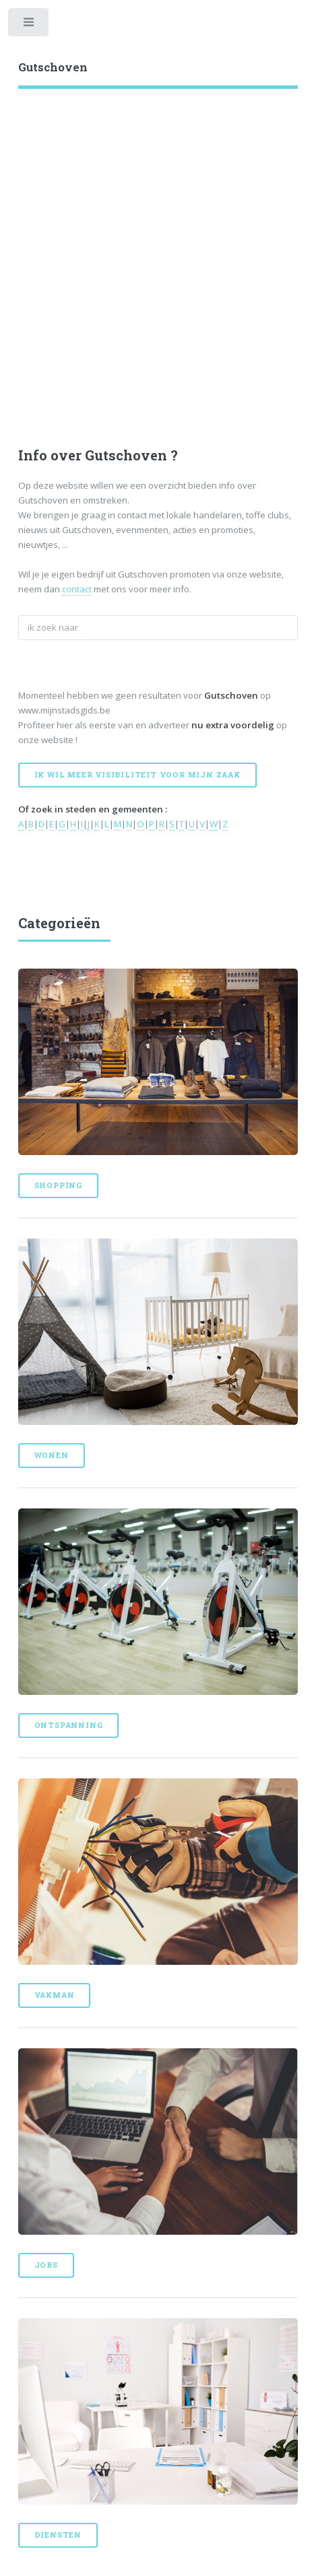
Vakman (54, 1995)
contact (77, 589)
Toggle (29, 25)
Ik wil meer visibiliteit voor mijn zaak (137, 774)
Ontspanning (68, 1725)
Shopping (58, 1185)
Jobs (46, 2265)
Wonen (51, 1455)
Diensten (58, 2535)
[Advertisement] (158, 253)
